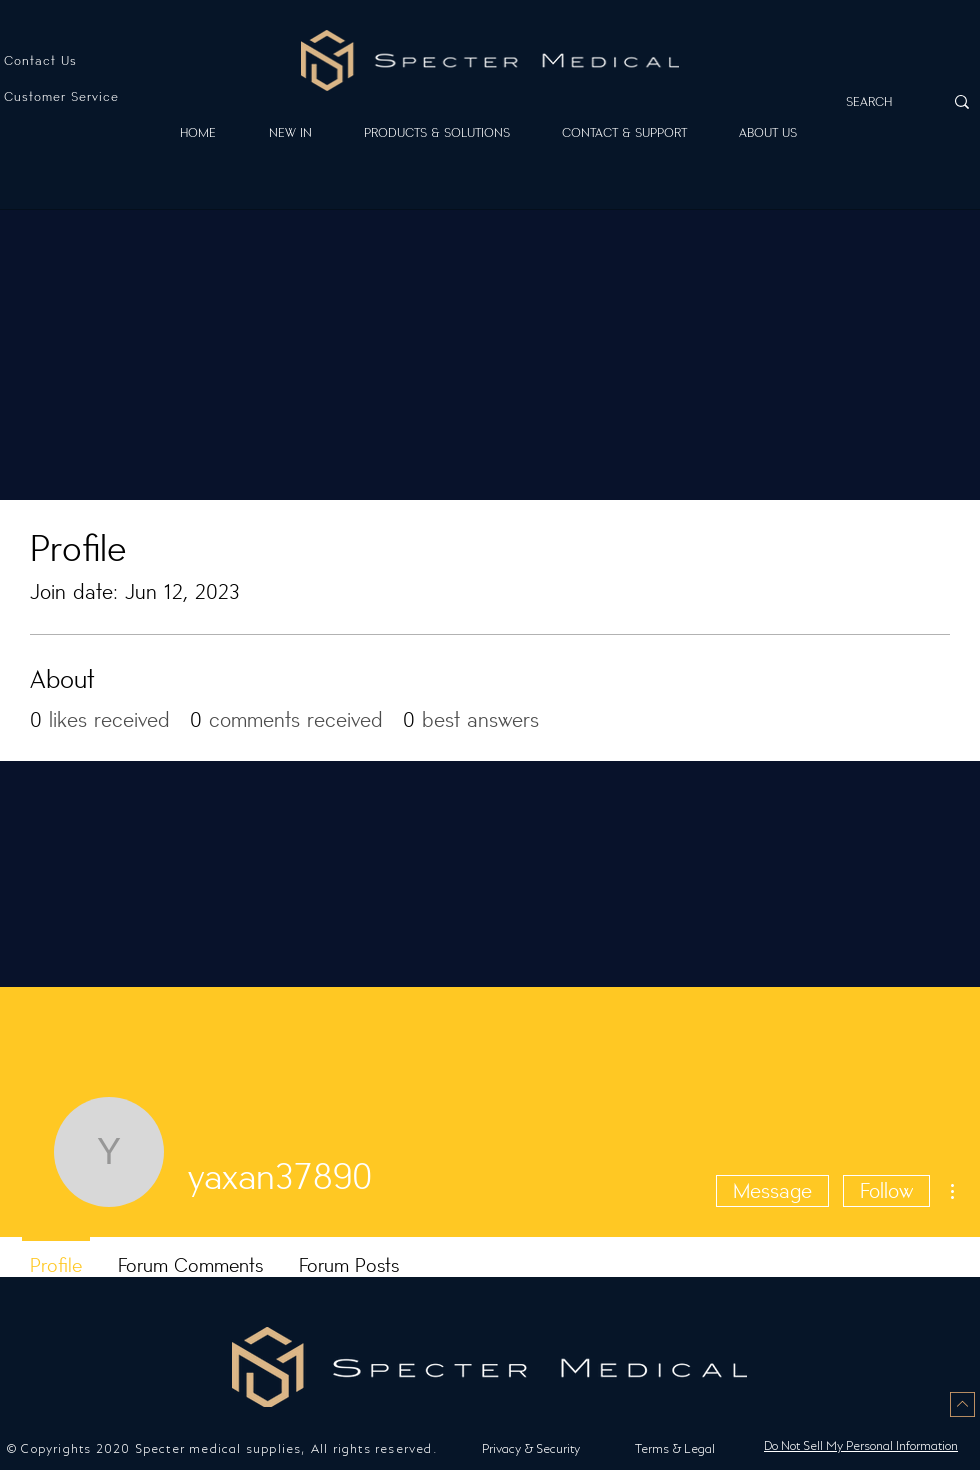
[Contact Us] (71, 60)
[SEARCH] (876, 101)
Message (772, 1191)
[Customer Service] (71, 96)
